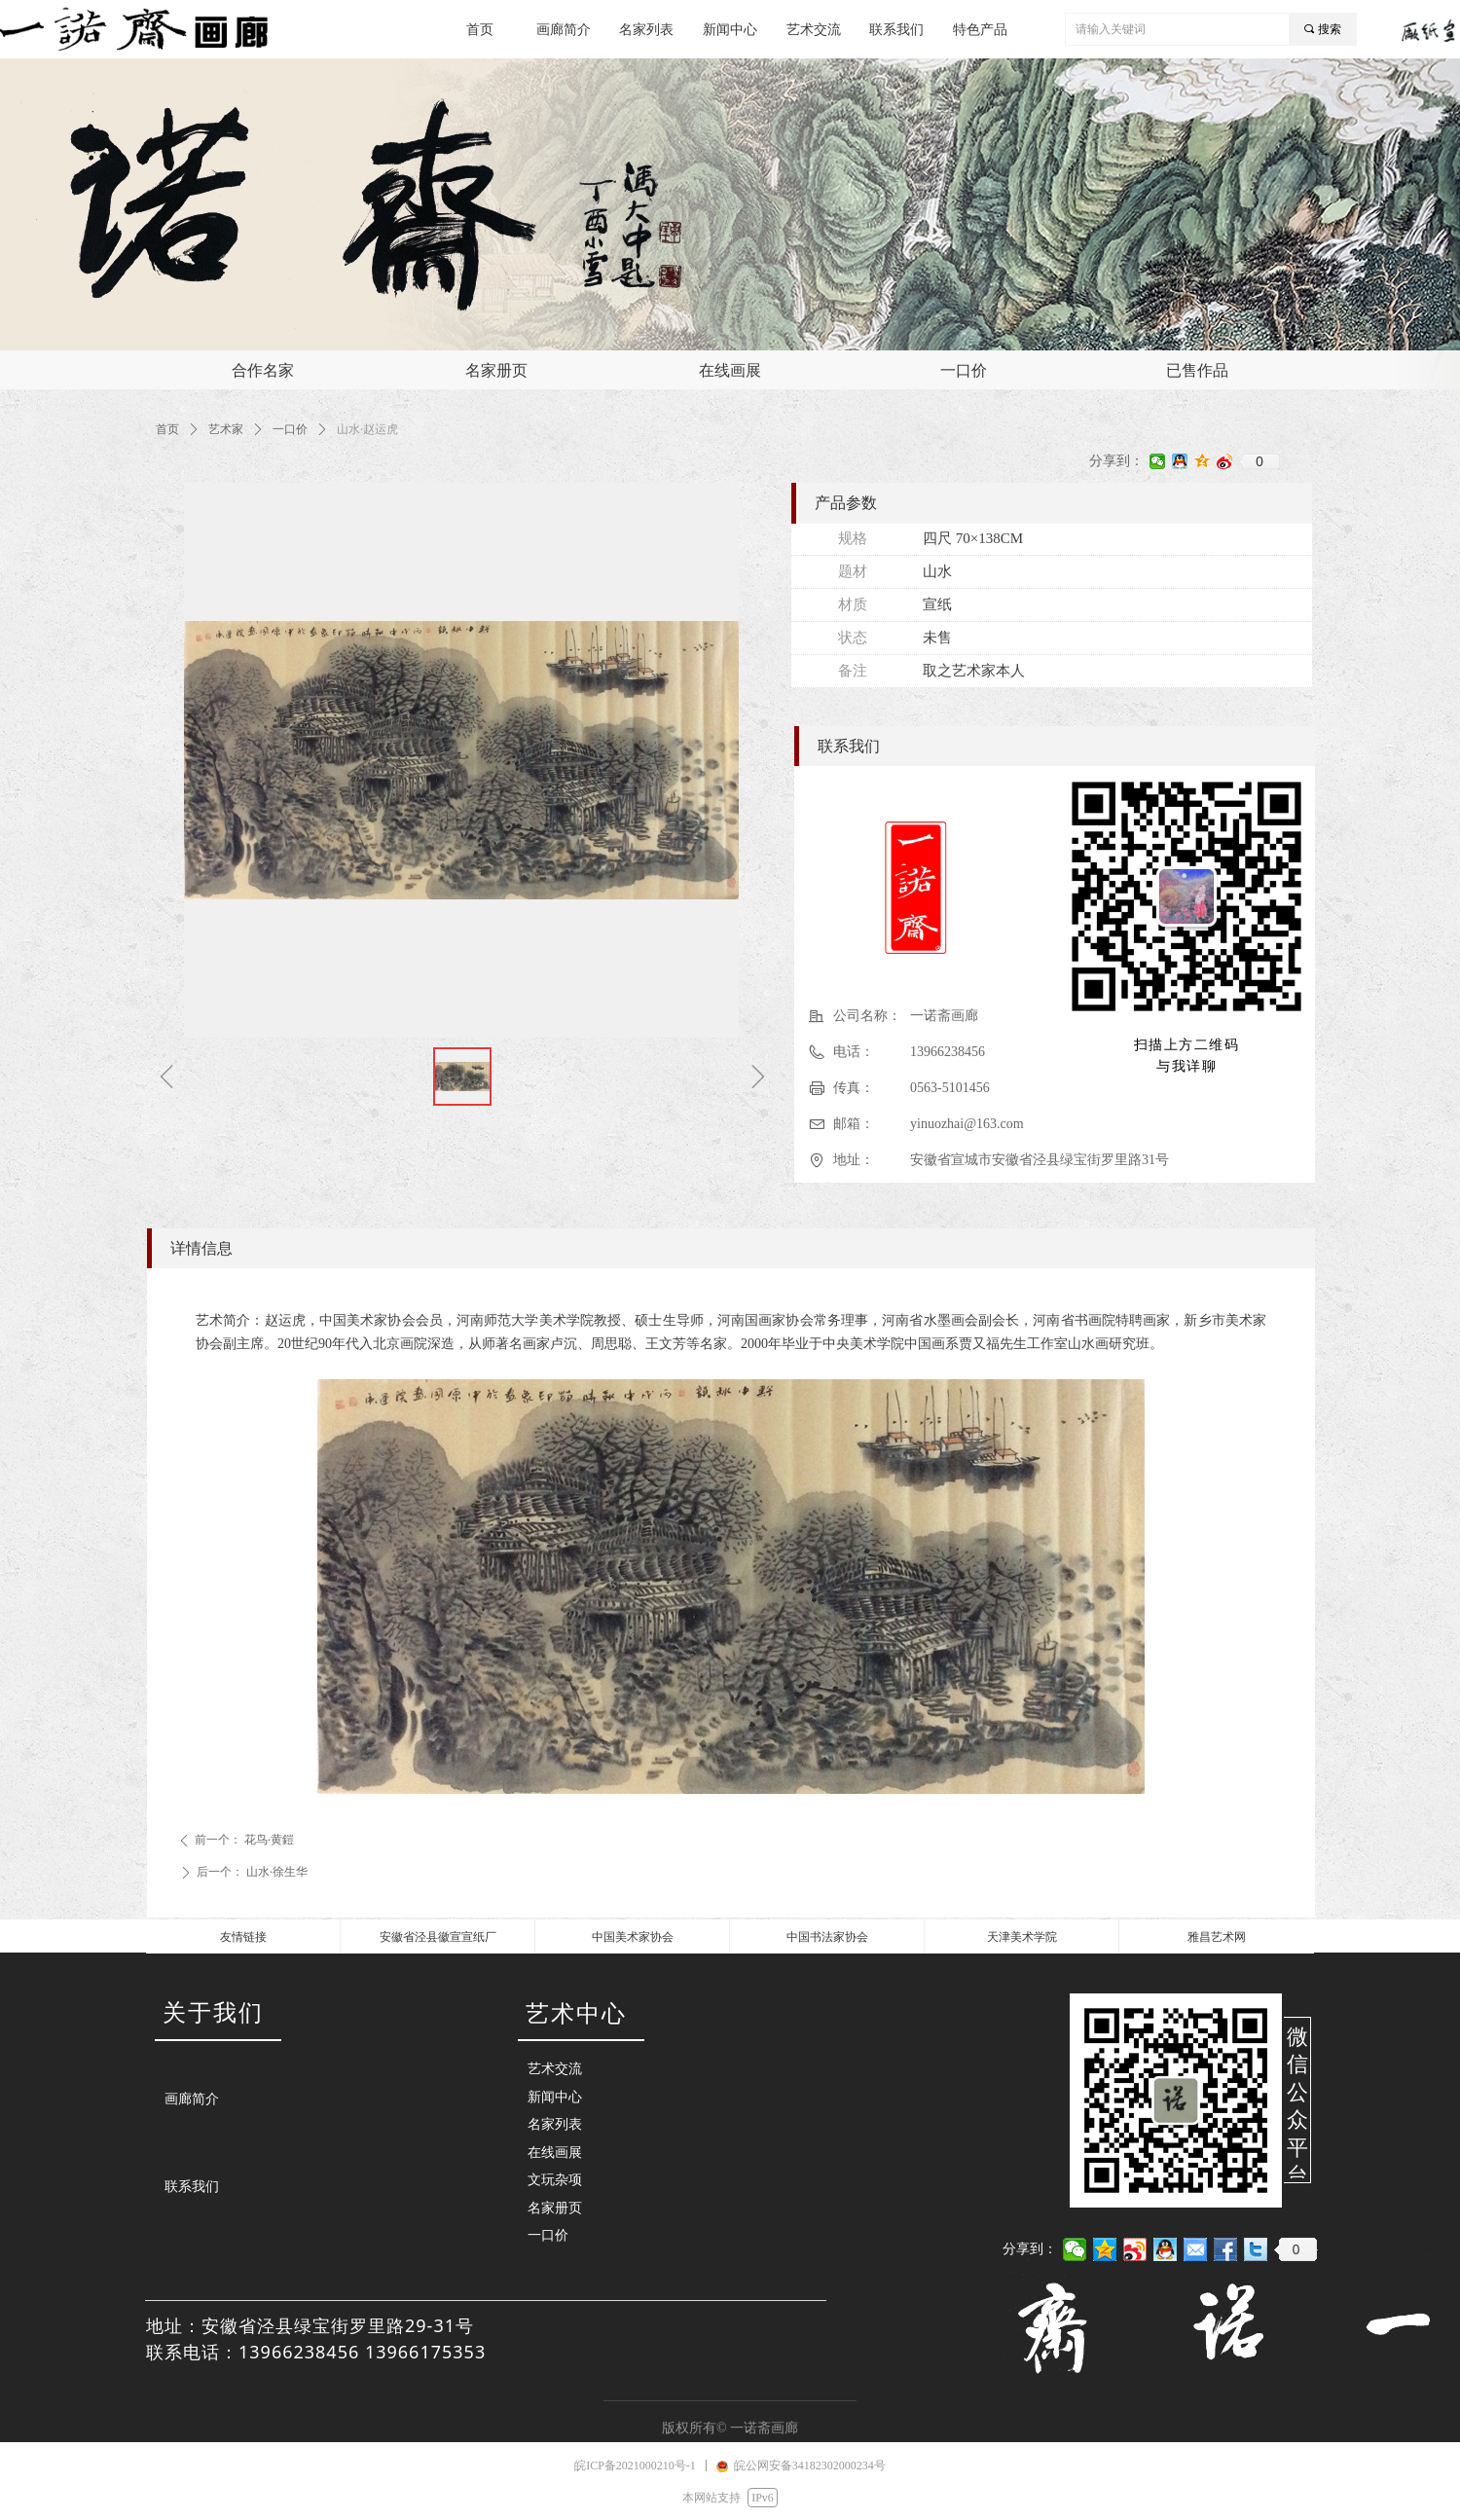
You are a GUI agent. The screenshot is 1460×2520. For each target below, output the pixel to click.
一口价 (290, 429)
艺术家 (225, 429)
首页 (167, 429)
